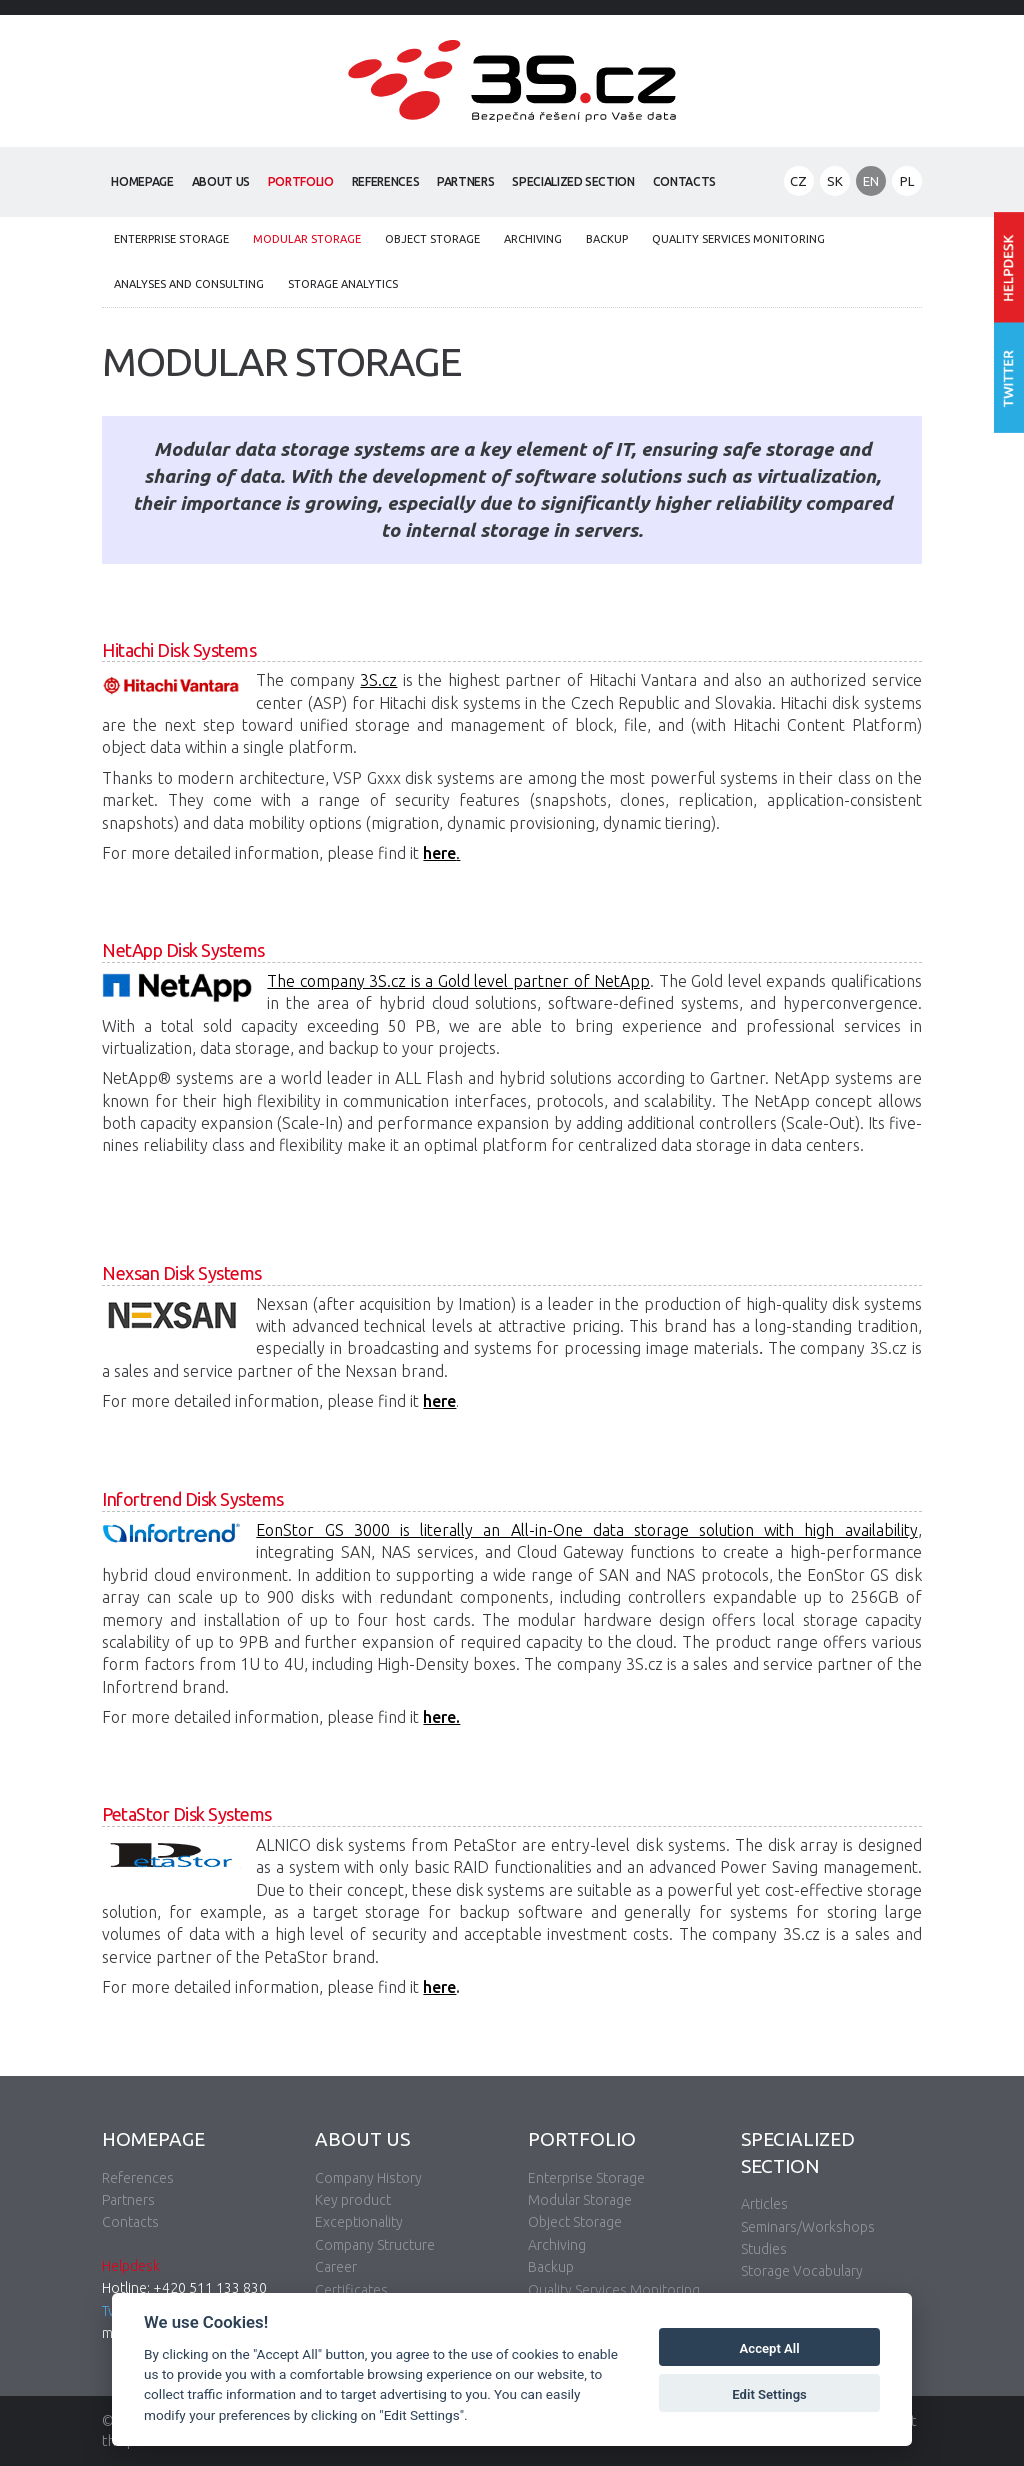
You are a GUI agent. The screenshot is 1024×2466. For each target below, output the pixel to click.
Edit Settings (769, 2394)
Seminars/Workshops (808, 2227)
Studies (764, 2249)
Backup (607, 239)
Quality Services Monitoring (738, 239)
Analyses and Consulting (189, 284)
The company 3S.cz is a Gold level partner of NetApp (458, 981)
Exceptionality (359, 2222)
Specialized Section (573, 181)
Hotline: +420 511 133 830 (184, 2288)
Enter (1009, 267)
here (439, 1401)
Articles (764, 2204)
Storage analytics (343, 284)
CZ (798, 181)
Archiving (533, 239)
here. (441, 1717)
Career (336, 2267)
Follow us (1009, 378)
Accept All (770, 2348)
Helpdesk (131, 2266)
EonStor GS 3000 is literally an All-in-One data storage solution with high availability (586, 1530)
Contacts (684, 181)
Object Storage (432, 239)
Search (745, 183)
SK (835, 181)
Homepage (142, 181)
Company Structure (375, 2245)
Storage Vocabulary (802, 2271)
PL (907, 181)
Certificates (351, 2290)
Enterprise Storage (171, 239)
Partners (465, 181)
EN (871, 181)
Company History (368, 2178)
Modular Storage (307, 239)
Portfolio (301, 181)
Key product (353, 2200)
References (386, 181)
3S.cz (378, 680)
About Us (221, 181)
